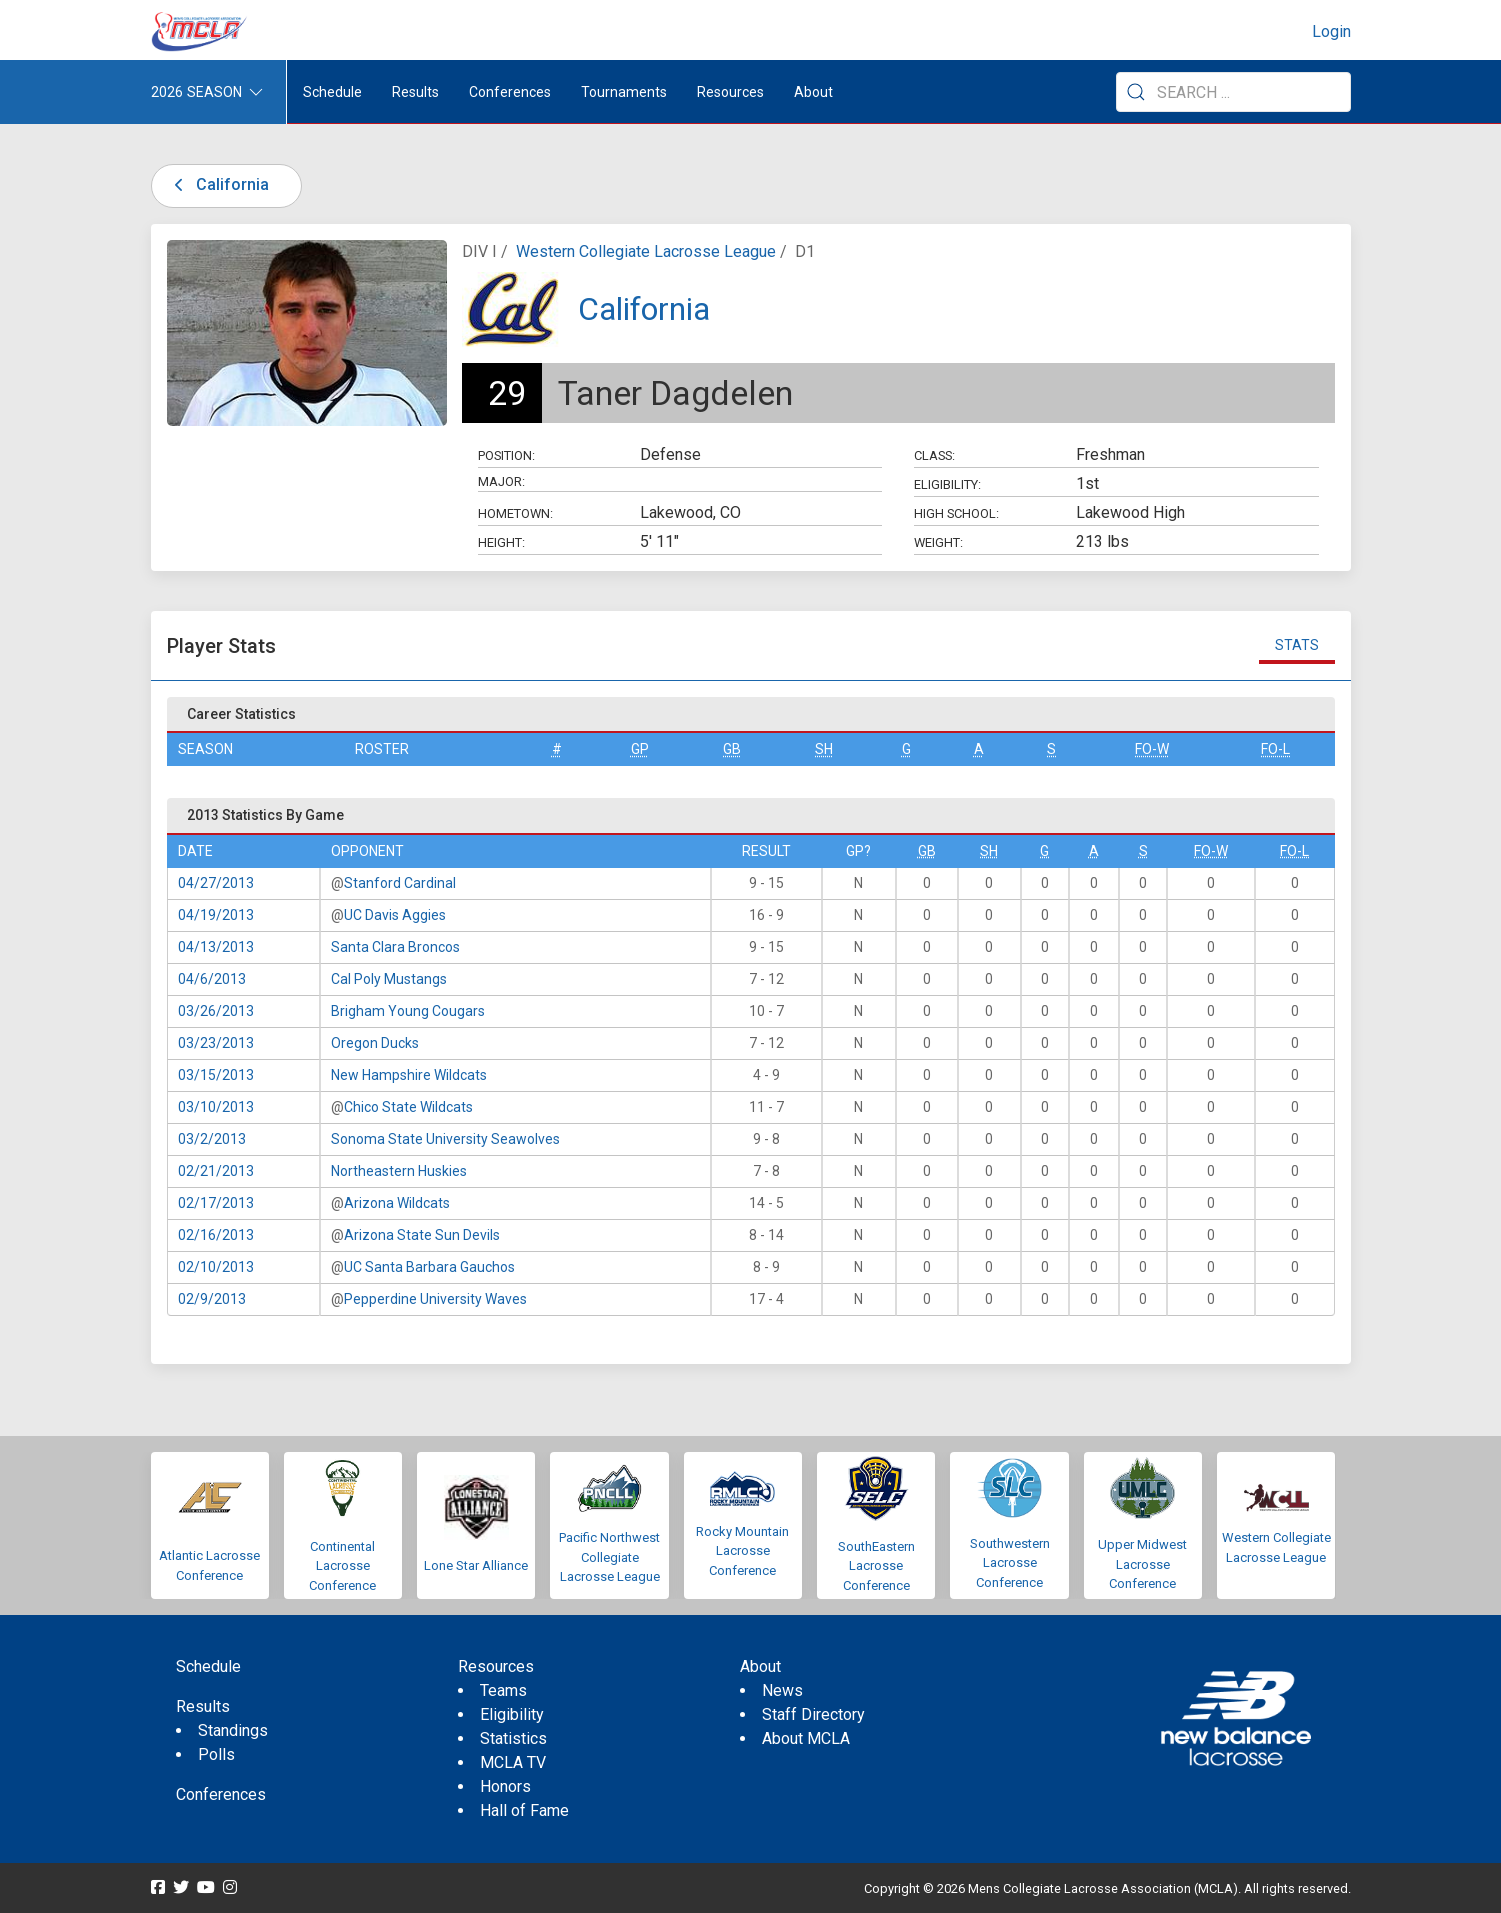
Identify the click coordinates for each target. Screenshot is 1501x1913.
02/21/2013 (216, 1171)
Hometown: (515, 513)
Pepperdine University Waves (435, 1299)
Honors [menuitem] (505, 1786)
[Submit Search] (1136, 92)
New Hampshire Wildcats (409, 1075)
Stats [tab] (1297, 645)
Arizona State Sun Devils (422, 1235)
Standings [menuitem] (233, 1730)
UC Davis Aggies (395, 915)
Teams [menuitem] (503, 1690)
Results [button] (415, 92)
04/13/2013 (216, 947)
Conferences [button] (510, 92)
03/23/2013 (216, 1043)
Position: (506, 455)
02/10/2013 (216, 1267)
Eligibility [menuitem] (512, 1714)
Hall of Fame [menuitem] (524, 1810)
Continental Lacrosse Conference (342, 1566)
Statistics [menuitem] (513, 1738)
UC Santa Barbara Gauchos (429, 1267)
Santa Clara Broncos (395, 947)
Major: (501, 481)
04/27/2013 (216, 883)
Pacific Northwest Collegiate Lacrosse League (609, 1557)
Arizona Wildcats (397, 1203)
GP (640, 749)
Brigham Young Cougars (408, 1011)
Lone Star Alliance (476, 1565)
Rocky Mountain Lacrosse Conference (742, 1551)
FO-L (1275, 749)
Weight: (938, 542)
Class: (934, 455)
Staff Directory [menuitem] (813, 1714)
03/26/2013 (216, 1011)
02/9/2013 (212, 1299)
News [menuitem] (782, 1690)
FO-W (1152, 749)
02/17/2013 (216, 1203)
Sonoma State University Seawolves (445, 1139)
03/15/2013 (216, 1075)
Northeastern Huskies (399, 1171)
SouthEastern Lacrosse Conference (876, 1566)
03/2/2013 (212, 1139)
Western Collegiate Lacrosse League (646, 251)
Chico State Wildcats (408, 1107)
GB (732, 749)
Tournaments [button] (624, 92)
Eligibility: (947, 484)
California (218, 184)
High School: (956, 513)
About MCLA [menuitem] (806, 1738)
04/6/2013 (212, 979)
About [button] (813, 92)
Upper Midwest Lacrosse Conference (1142, 1564)
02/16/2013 (216, 1235)
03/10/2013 (216, 1107)
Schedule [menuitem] (332, 92)
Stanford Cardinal (400, 883)
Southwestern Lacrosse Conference (1010, 1563)
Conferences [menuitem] (221, 1794)
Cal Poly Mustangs (389, 979)
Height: (501, 542)
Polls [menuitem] (216, 1754)
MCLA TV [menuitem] (513, 1762)
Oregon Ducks (375, 1043)
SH (824, 749)
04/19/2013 (216, 915)
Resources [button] (730, 92)
